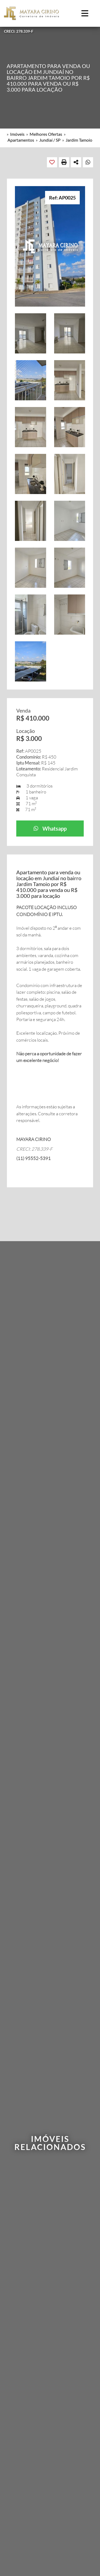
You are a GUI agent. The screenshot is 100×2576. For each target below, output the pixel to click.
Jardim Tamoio (79, 139)
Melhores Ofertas (46, 134)
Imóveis (17, 134)
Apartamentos (20, 139)
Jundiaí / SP (50, 139)
